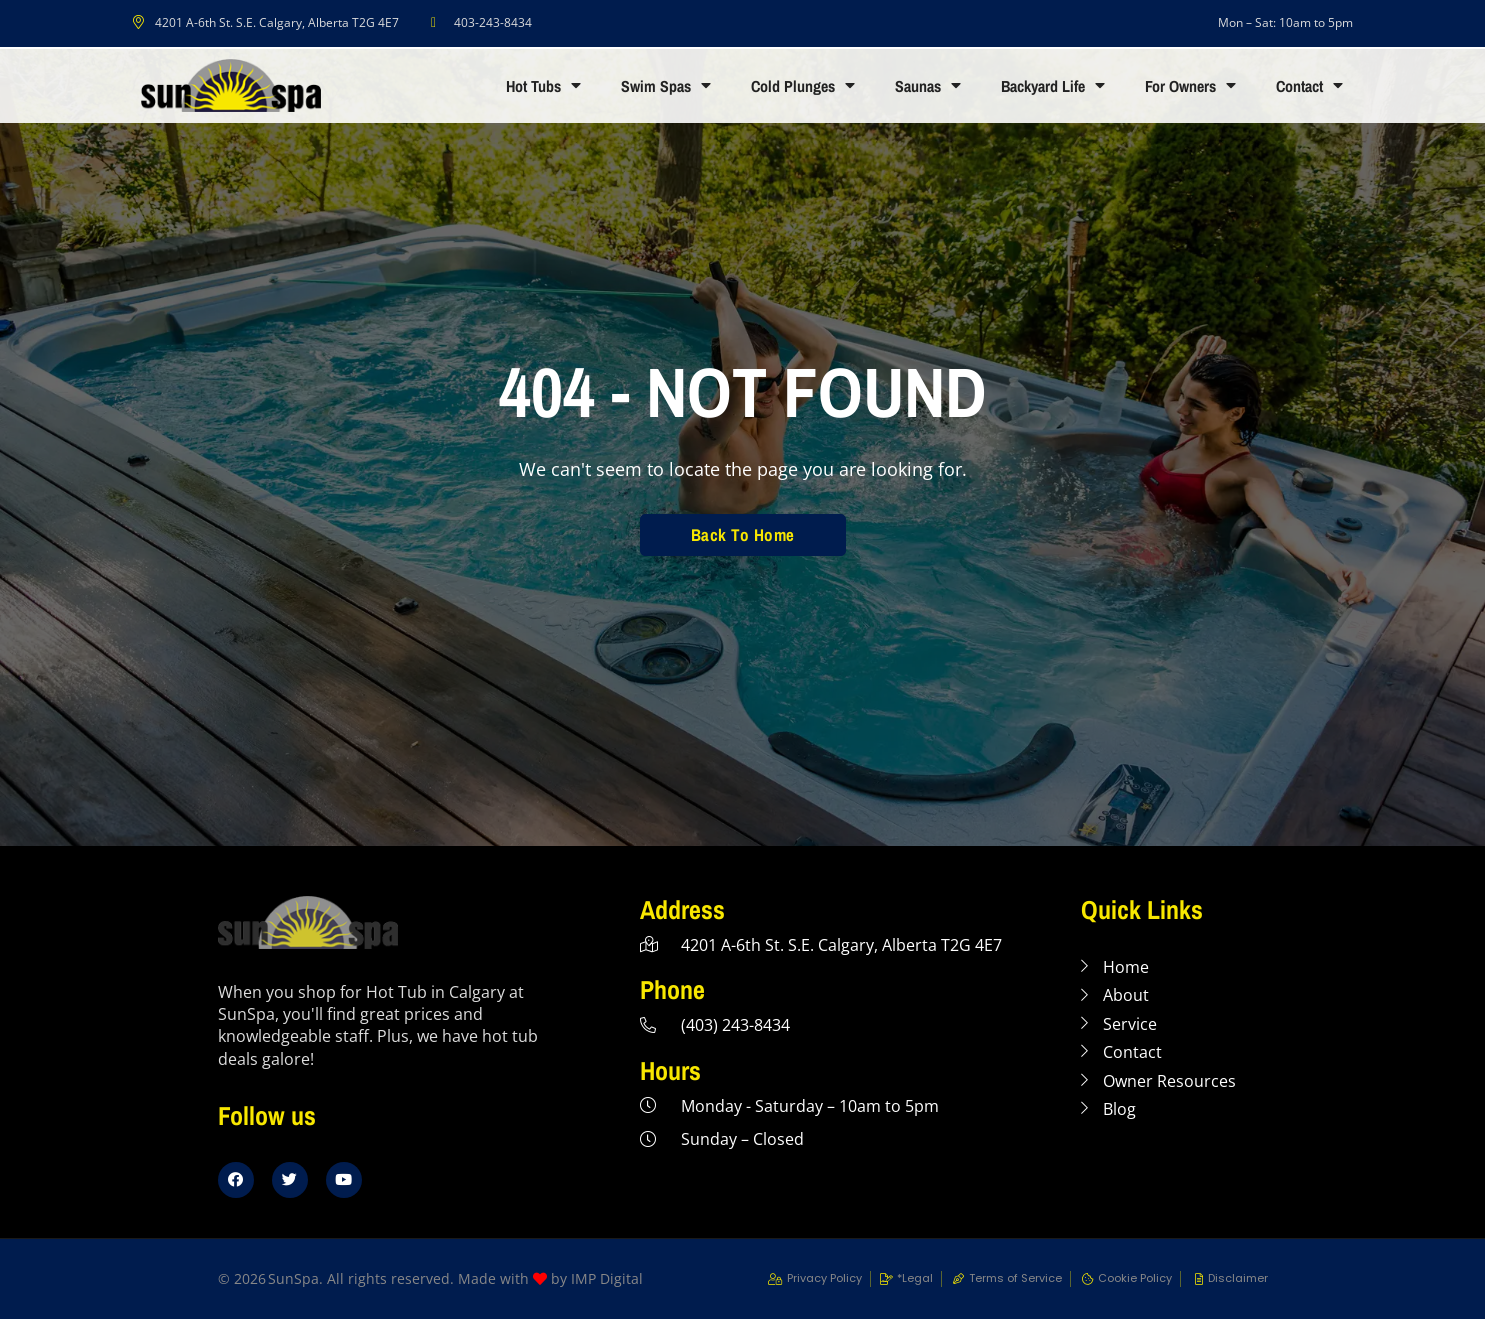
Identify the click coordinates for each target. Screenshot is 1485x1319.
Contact (1309, 86)
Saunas (928, 86)
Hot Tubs (543, 86)
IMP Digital (607, 1278)
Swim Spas (666, 86)
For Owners (1190, 86)
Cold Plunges (803, 86)
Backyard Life (1053, 86)
